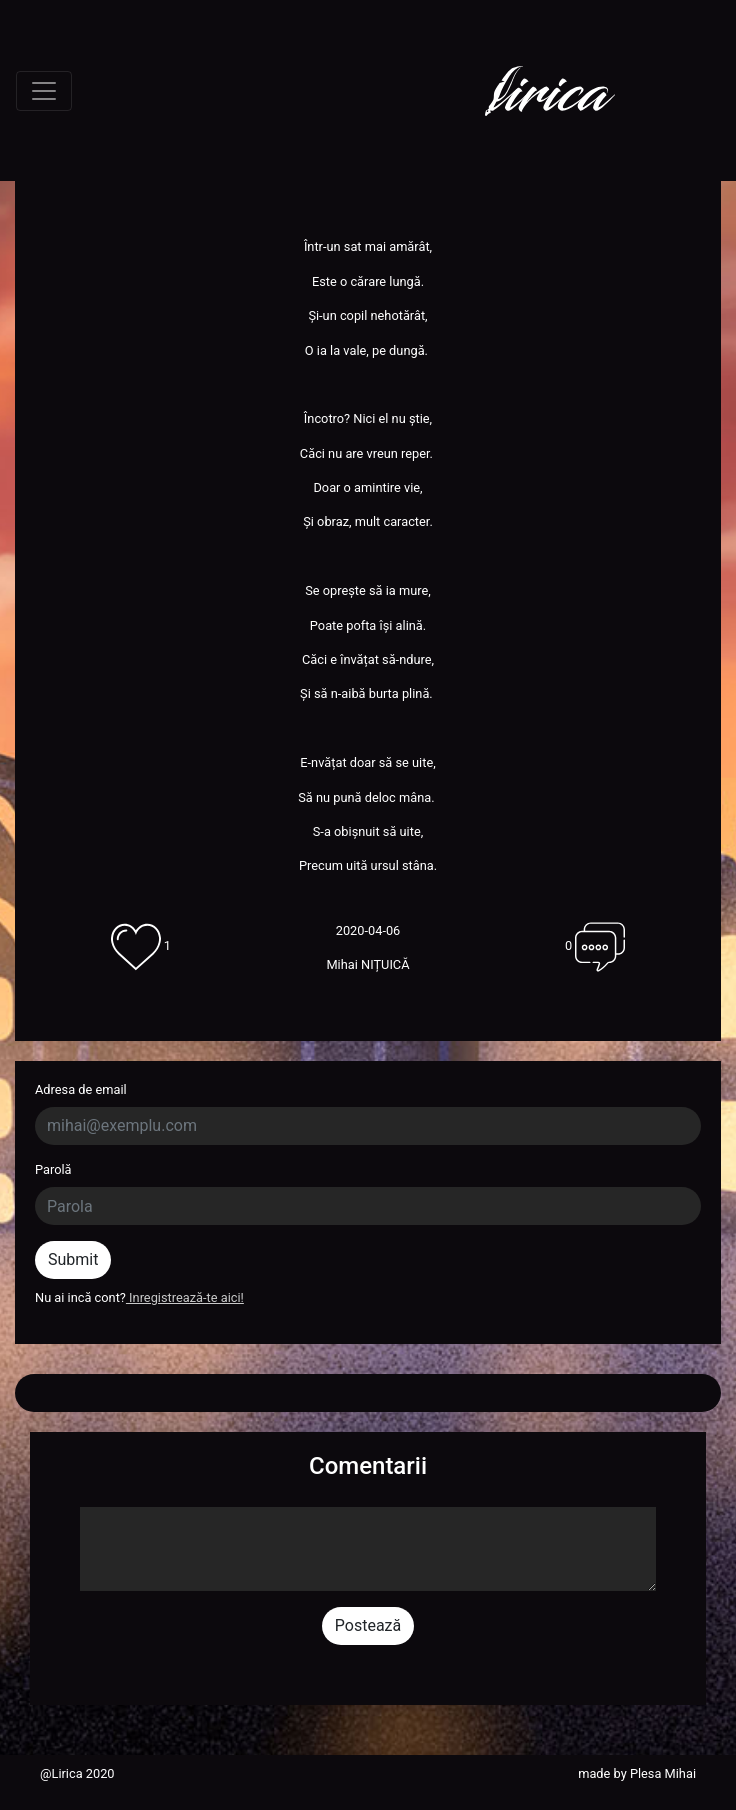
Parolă (53, 1169)
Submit (73, 1259)
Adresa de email (81, 1089)
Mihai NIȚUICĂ (367, 964)
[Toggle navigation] (44, 91)
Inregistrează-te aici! (185, 1297)
